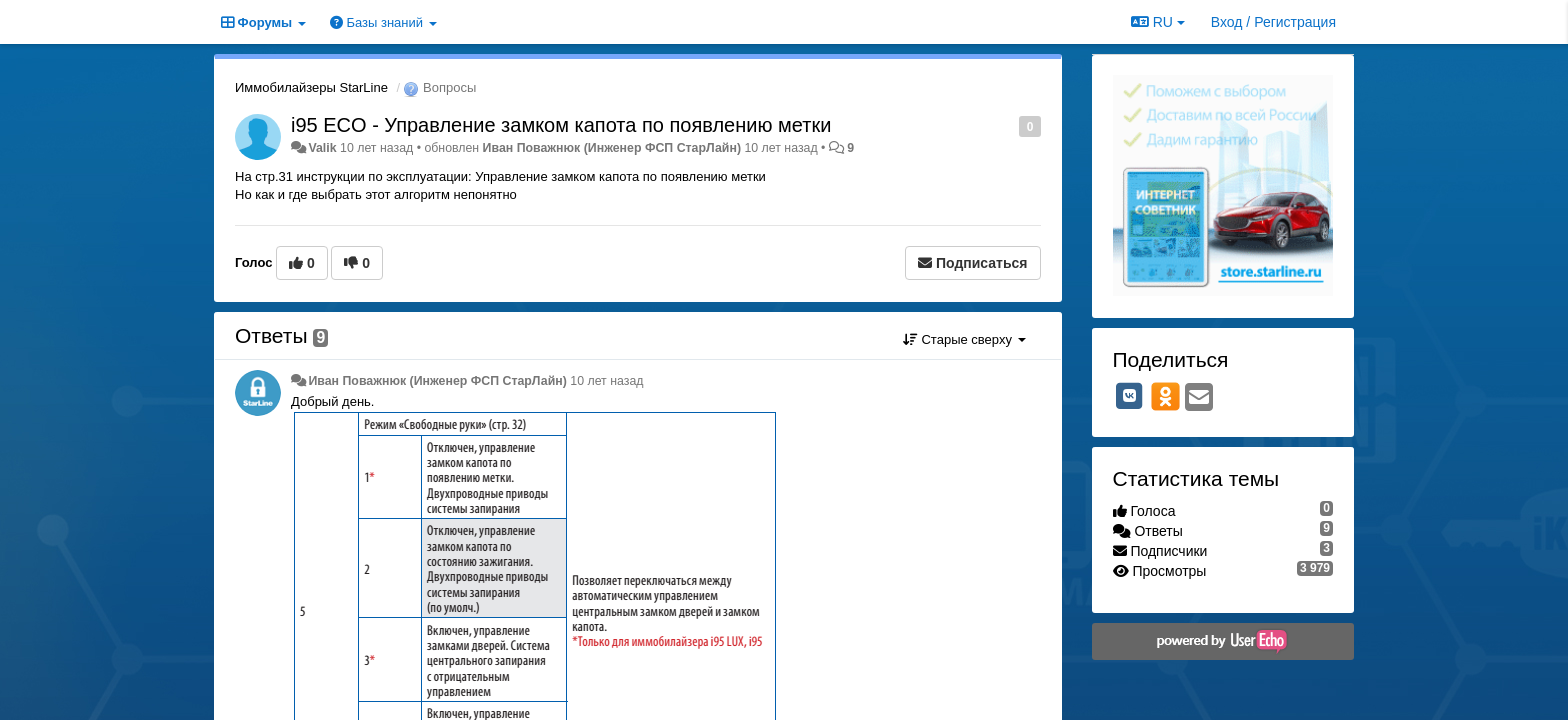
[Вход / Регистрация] (1273, 22)
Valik (322, 148)
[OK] (1165, 396)
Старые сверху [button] (964, 339)
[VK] (1130, 396)
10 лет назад (606, 381)
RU (1158, 22)
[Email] (1199, 398)
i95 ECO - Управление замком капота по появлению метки (561, 125)
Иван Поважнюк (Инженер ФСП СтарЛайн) (612, 148)
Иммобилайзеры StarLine (311, 87)
